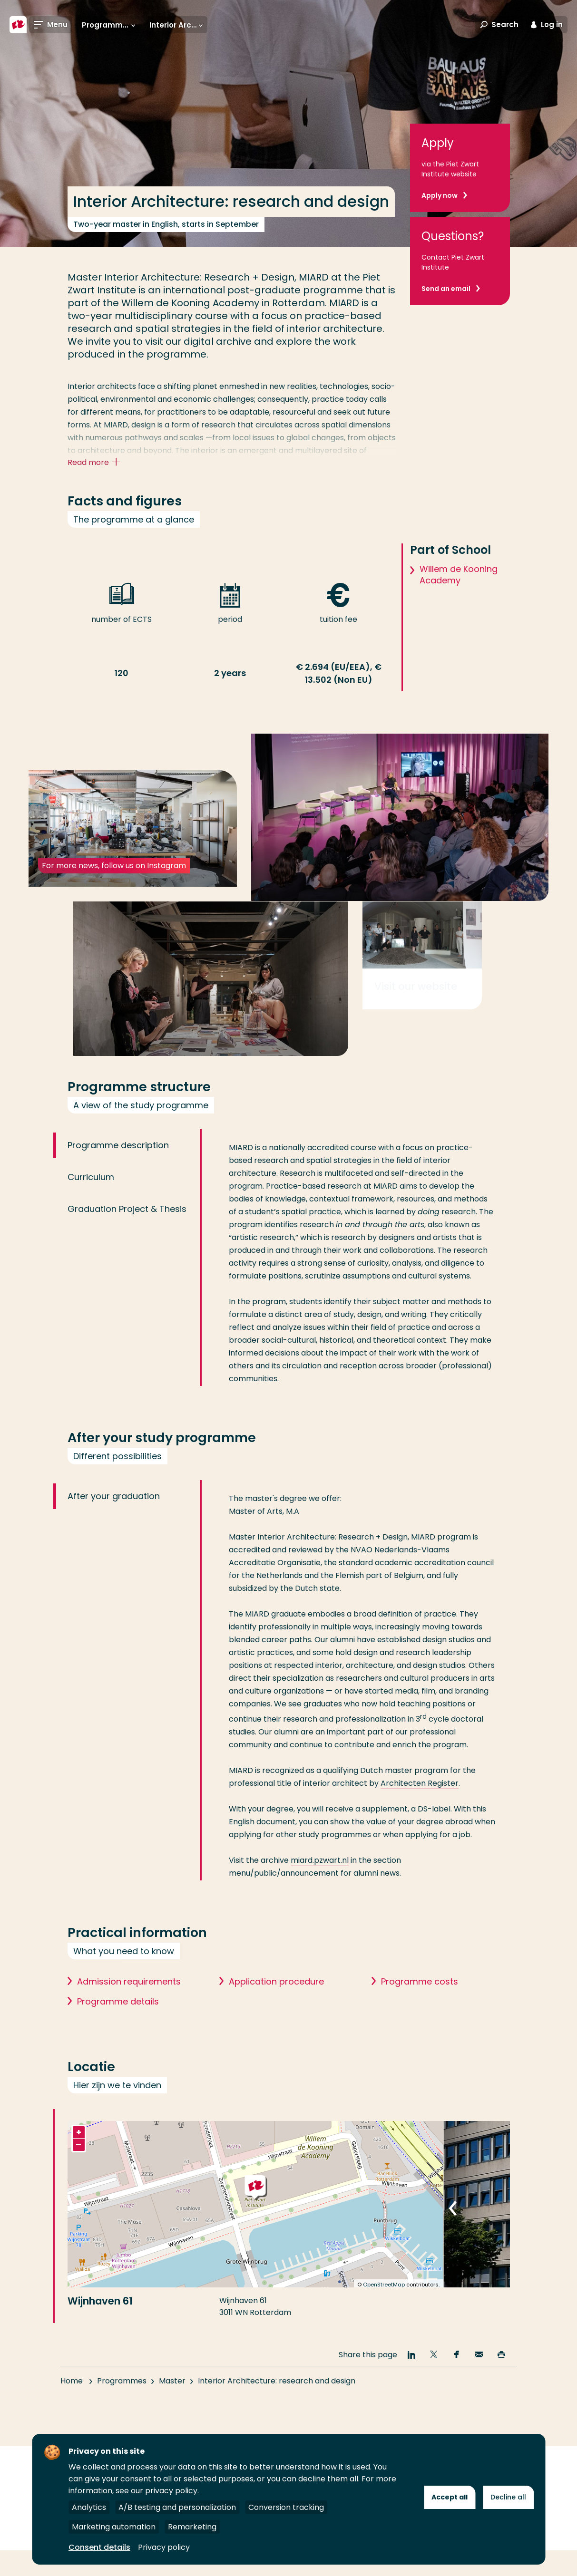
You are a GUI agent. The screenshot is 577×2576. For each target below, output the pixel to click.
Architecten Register (420, 1827)
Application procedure (276, 2026)
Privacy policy (164, 2547)
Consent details (99, 2547)
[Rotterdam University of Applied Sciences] (18, 24)
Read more (96, 463)
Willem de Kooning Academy (459, 592)
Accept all (449, 2497)
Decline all (508, 2497)
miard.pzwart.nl (320, 1904)
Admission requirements (129, 2026)
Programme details (118, 2046)
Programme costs (419, 2026)
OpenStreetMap (384, 2329)
